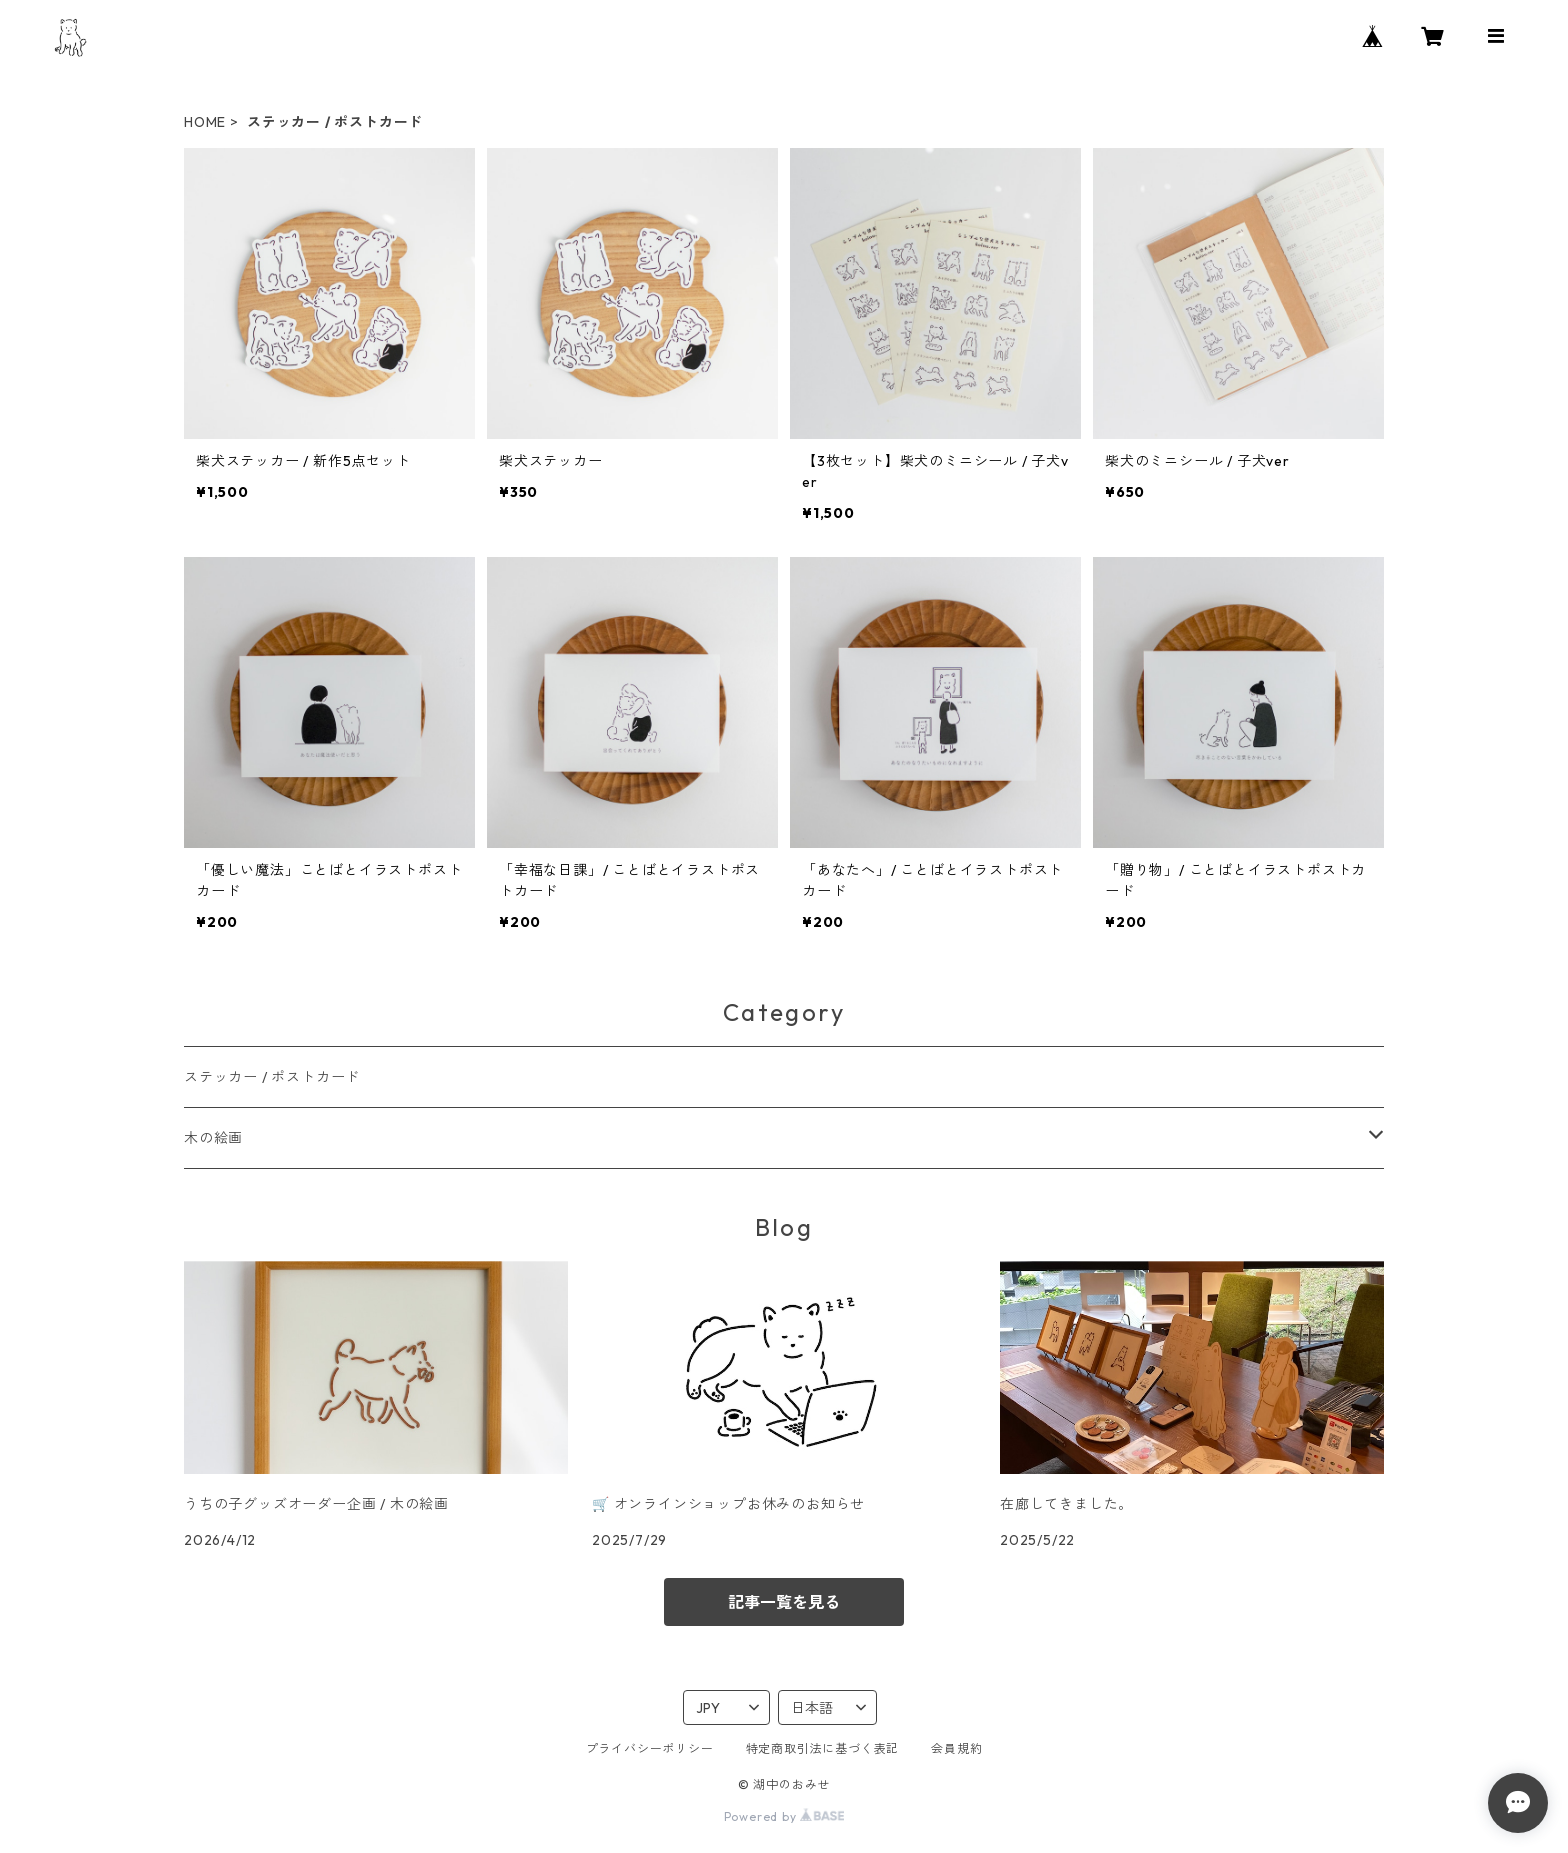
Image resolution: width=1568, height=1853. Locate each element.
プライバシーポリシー (650, 1748)
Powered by (784, 1816)
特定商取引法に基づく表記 (823, 1748)
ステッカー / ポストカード (272, 1077)
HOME (205, 122)
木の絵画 (213, 1138)
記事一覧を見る (784, 1602)
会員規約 (956, 1748)
